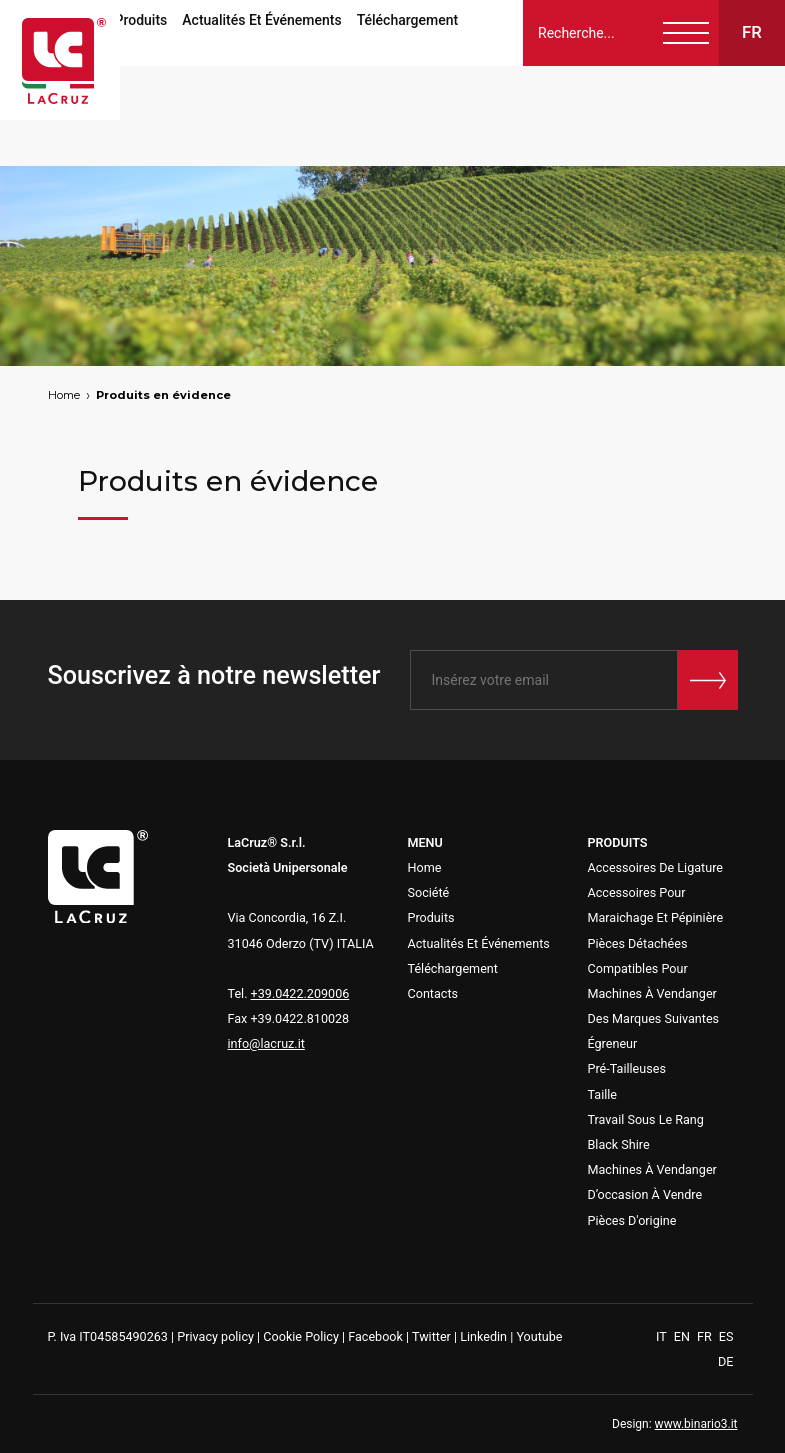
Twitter (431, 1336)
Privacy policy (215, 1336)
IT (663, 1336)
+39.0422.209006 (300, 993)
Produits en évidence (163, 395)
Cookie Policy (301, 1336)
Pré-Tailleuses (627, 1068)
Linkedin (483, 1336)
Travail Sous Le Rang (646, 1119)
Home (64, 395)
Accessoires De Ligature (656, 867)
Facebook (375, 1336)
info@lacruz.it (266, 1043)
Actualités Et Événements (261, 20)
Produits (141, 20)
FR (706, 1336)
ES (726, 1336)
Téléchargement (407, 20)
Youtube (539, 1336)
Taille (603, 1094)
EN (683, 1336)
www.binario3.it (696, 1424)
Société (429, 892)
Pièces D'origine (632, 1220)
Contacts (433, 993)
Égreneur (613, 1043)
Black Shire (619, 1144)
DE (725, 1361)
